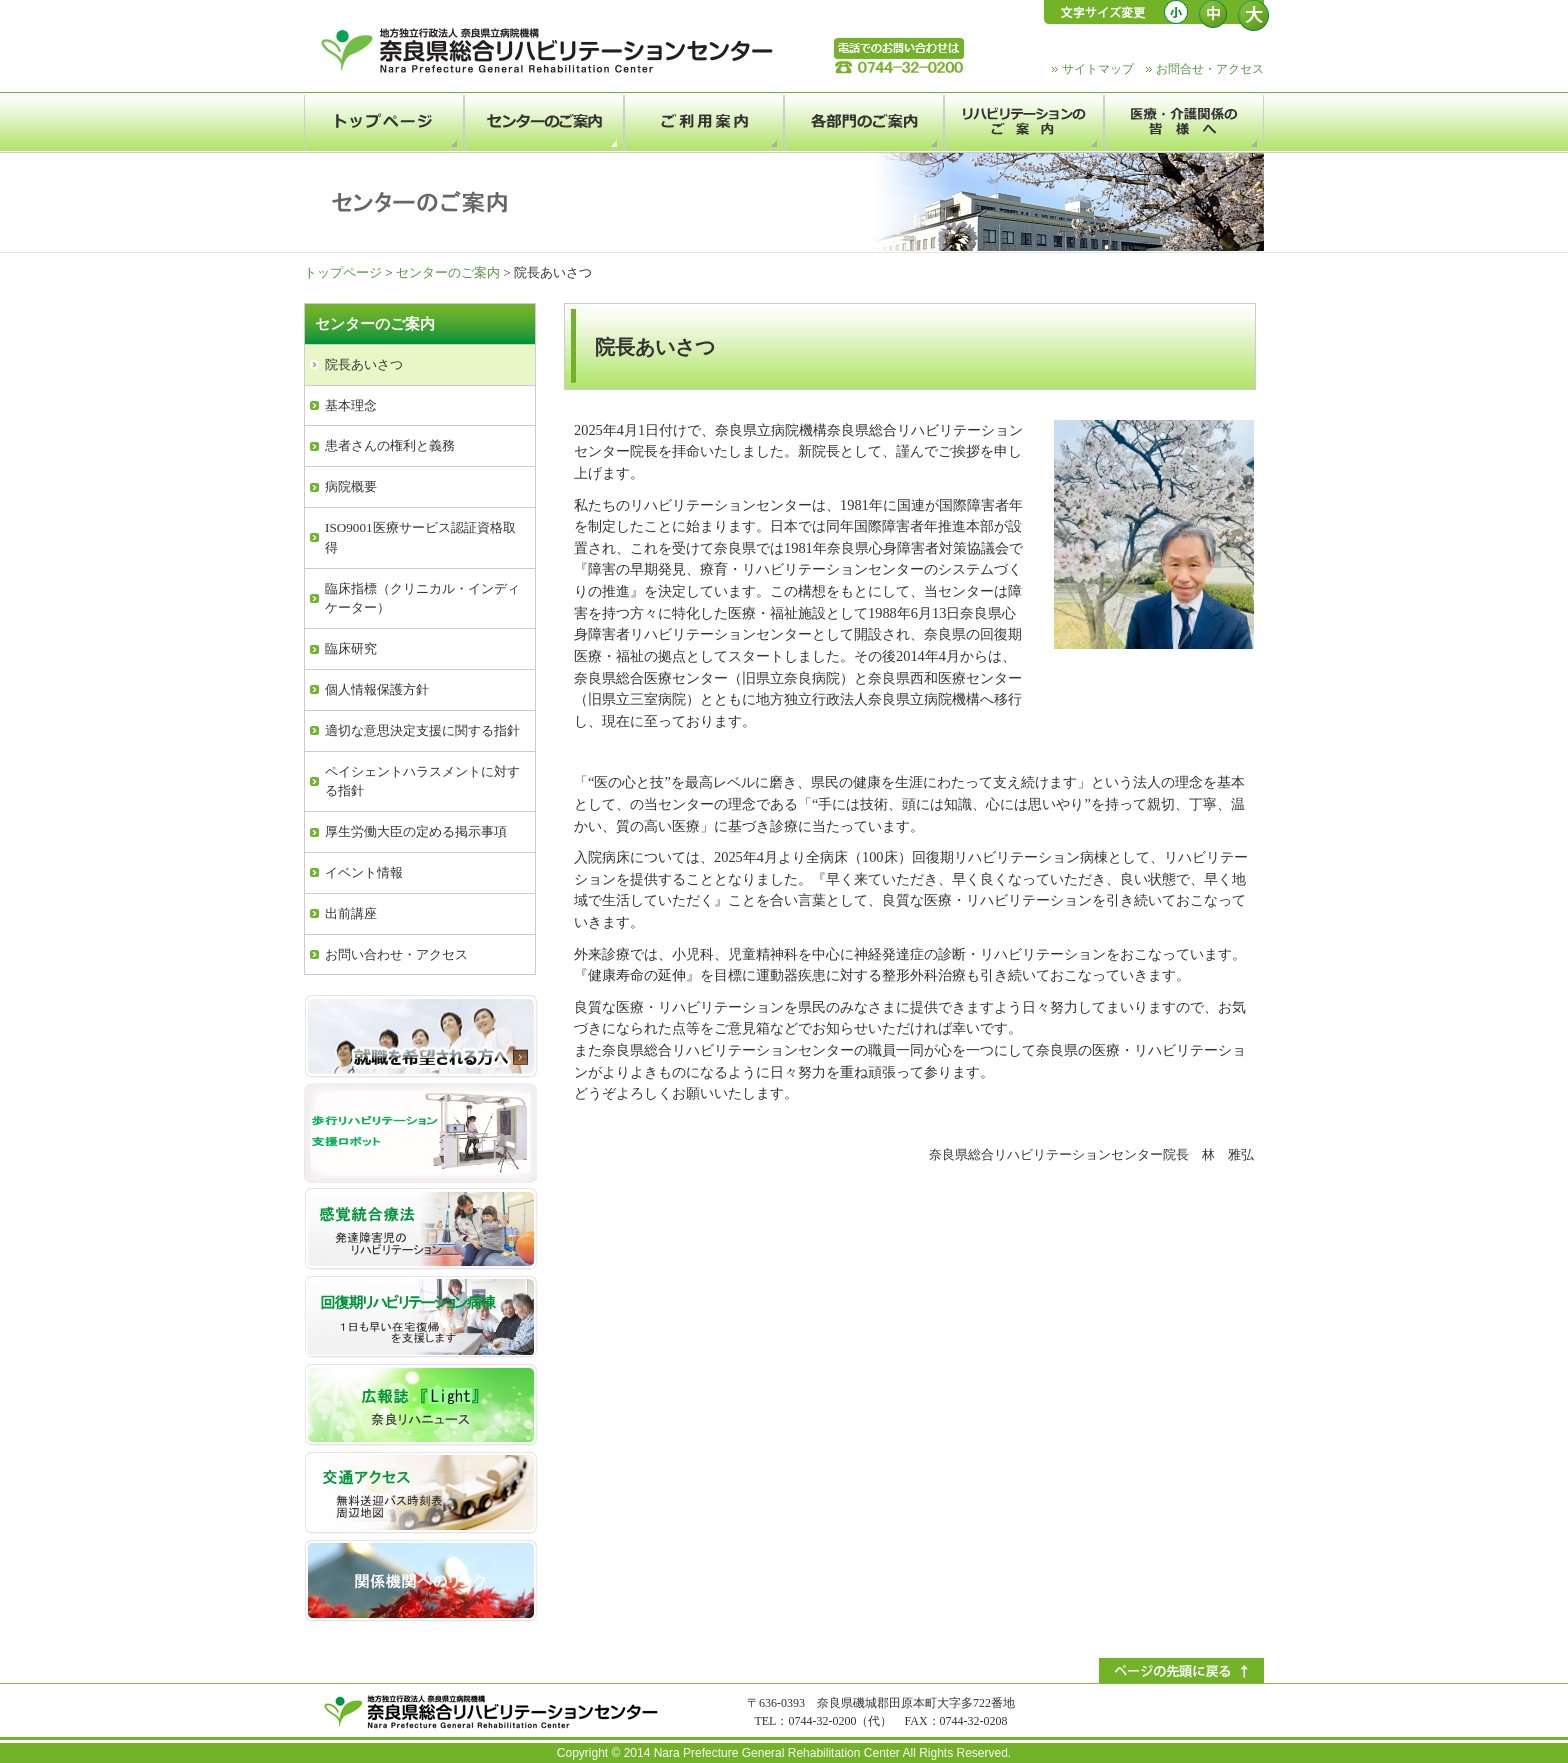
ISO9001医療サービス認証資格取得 (420, 537)
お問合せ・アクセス (1210, 69)
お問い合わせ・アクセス (396, 954)
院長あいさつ (364, 364)
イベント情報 (364, 872)
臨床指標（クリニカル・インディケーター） (422, 598)
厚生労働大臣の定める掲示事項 (416, 831)
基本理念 (351, 405)
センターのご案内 (448, 272)
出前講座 (351, 913)
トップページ (343, 272)
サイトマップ (1098, 69)
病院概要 (351, 486)
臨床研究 (351, 648)
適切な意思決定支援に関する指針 (422, 730)
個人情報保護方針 (377, 689)
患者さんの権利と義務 (390, 445)
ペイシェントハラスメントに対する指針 (422, 781)
